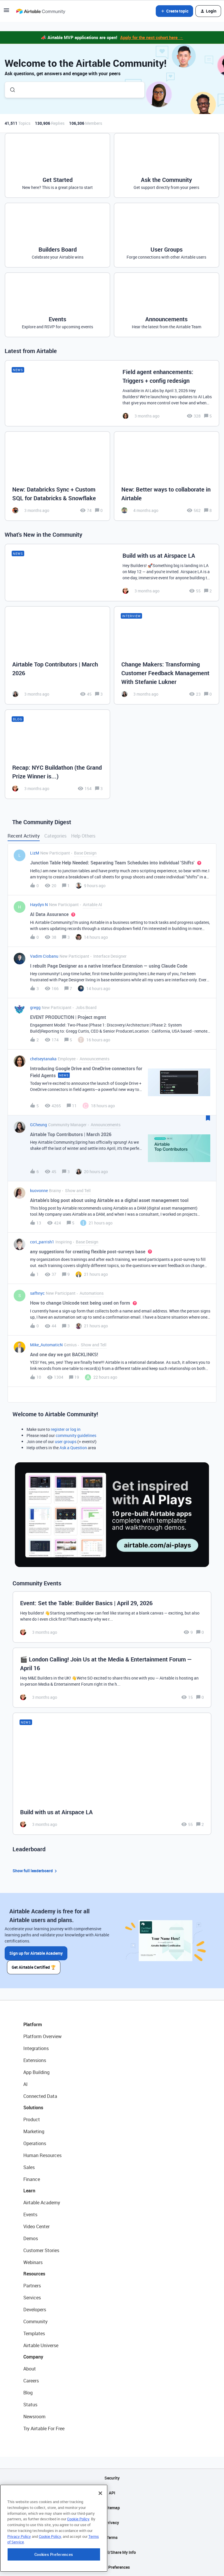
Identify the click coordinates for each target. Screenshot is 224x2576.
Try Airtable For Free (43, 2428)
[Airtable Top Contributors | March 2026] (57, 655)
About (29, 2369)
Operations (34, 2143)
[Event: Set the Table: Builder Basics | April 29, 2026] (112, 1617)
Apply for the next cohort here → (151, 37)
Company (33, 2357)
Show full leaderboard (36, 1871)
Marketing (33, 2131)
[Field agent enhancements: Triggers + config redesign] (112, 393)
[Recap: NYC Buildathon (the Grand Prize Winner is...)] (57, 754)
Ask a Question (73, 1447)
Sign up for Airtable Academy (36, 1953)
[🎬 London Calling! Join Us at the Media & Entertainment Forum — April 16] (112, 1677)
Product (31, 2119)
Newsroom (34, 2416)
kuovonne (39, 1190)
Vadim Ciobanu (44, 956)
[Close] (100, 2529)
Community (35, 2321)
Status (30, 2404)
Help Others (83, 836)
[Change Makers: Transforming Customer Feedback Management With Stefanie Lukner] (166, 655)
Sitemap (112, 2507)
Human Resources (42, 2155)
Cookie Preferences (112, 2567)
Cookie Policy (78, 2555)
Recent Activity (24, 836)
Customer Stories (41, 2250)
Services (32, 2297)
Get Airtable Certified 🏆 (34, 1967)
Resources (34, 2273)
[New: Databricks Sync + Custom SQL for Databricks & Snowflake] (57, 476)
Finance (31, 2179)
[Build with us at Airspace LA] (112, 572)
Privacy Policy (19, 2572)
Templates (34, 2333)
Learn (29, 2190)
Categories (55, 836)
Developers (34, 2309)
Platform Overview (42, 2036)
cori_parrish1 (42, 1242)
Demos (30, 2238)
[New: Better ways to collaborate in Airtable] (166, 476)
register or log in (65, 1429)
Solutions (33, 2107)
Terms (112, 2537)
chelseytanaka (43, 1058)
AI (25, 2084)
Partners (32, 2285)
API (112, 2493)
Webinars (33, 2262)
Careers (31, 2380)
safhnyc (37, 1293)
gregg (35, 1007)
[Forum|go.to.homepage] (40, 11)
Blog (28, 2392)
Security (112, 2478)
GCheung (38, 1124)
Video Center (36, 2226)
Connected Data (40, 2096)
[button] (6, 12)
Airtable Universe (40, 2345)
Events (30, 2214)
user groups (65, 1441)
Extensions (34, 2060)
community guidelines (76, 1435)
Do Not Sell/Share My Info (112, 2552)
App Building (36, 2072)
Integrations (36, 2048)
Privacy (112, 2522)
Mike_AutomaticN (46, 1344)
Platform (32, 2024)
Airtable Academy (41, 2202)
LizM (34, 853)
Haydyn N (39, 904)
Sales (29, 2167)
